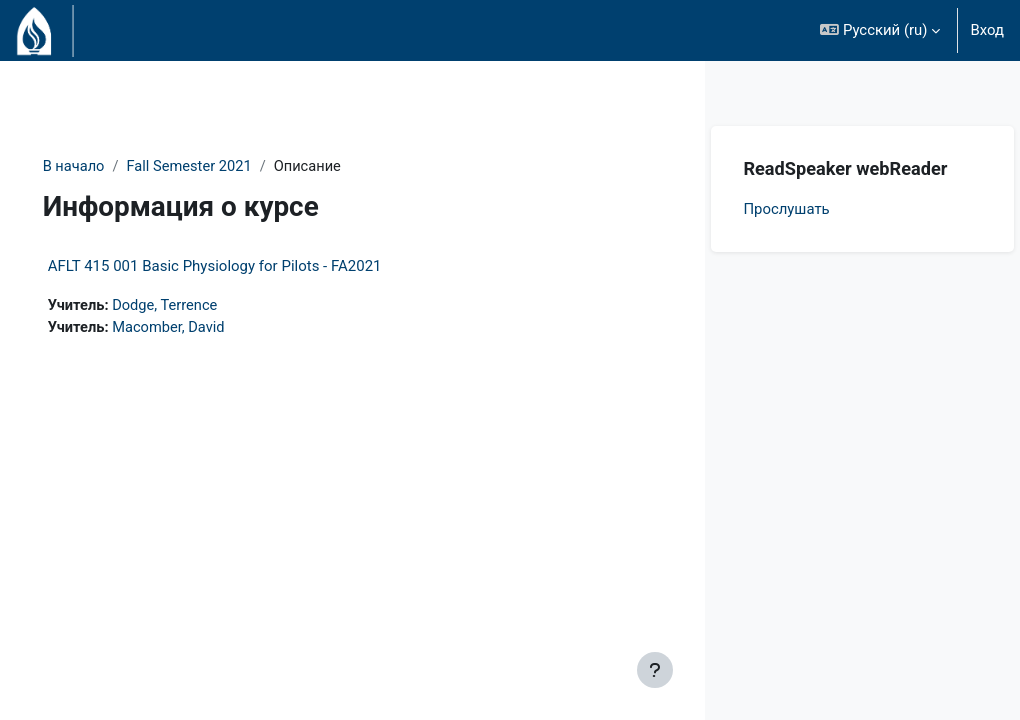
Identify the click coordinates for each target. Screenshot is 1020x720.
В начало (102, 167)
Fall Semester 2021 (220, 167)
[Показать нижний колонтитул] (655, 670)
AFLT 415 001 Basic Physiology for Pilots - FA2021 (243, 267)
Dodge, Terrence (195, 307)
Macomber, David (199, 329)
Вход (987, 30)
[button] (880, 30)
